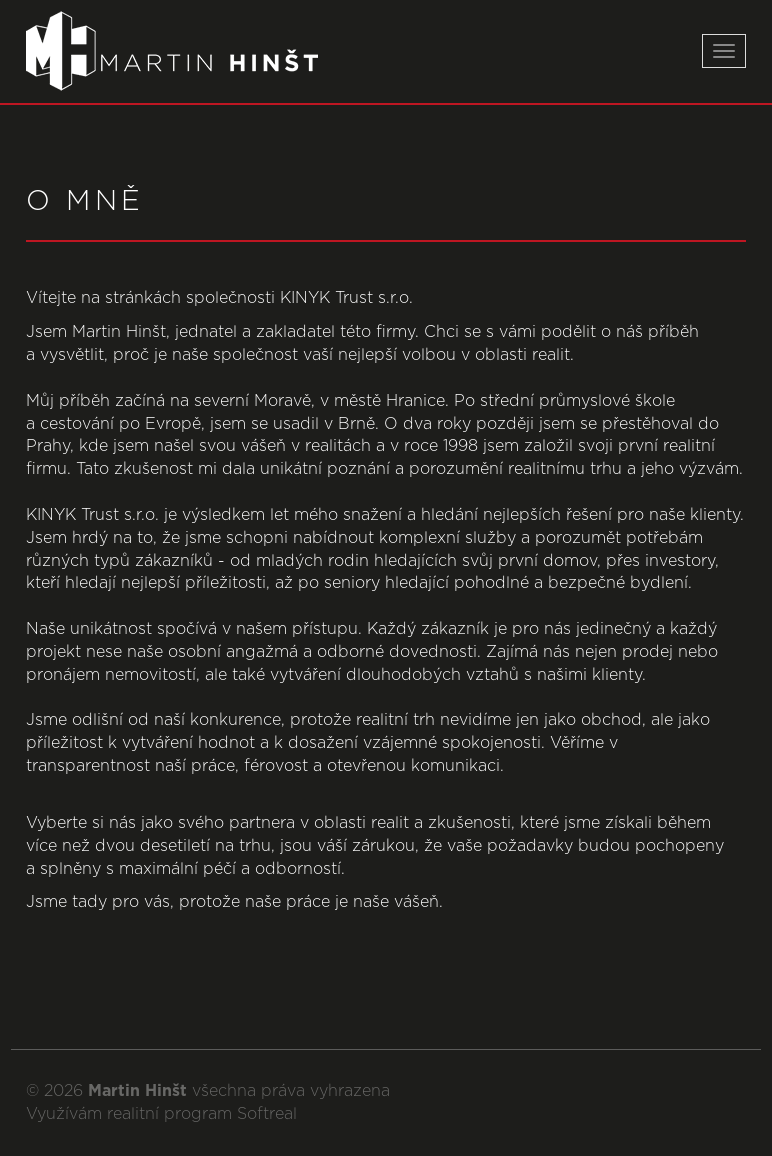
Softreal (267, 1114)
